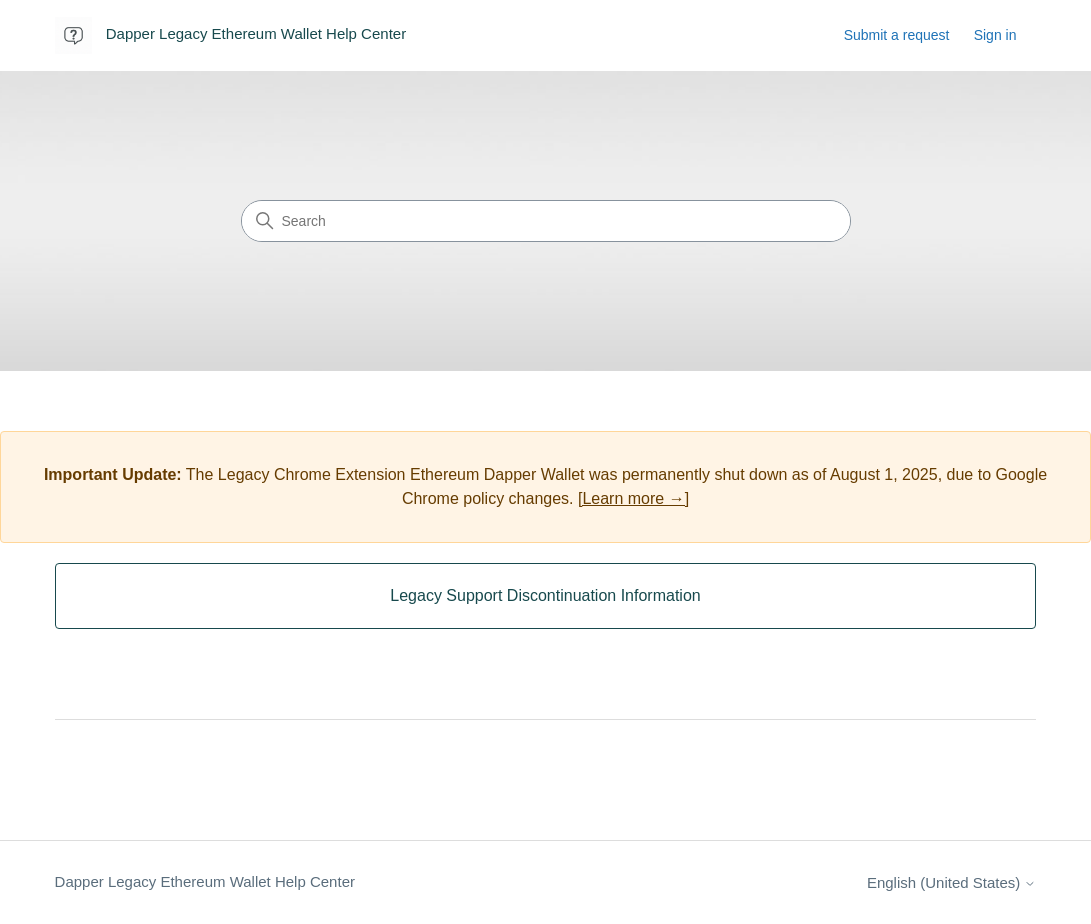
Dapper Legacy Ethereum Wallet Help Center (205, 881)
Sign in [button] (995, 35)
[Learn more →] (633, 498)
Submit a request (897, 35)
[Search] (546, 221)
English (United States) (952, 882)
